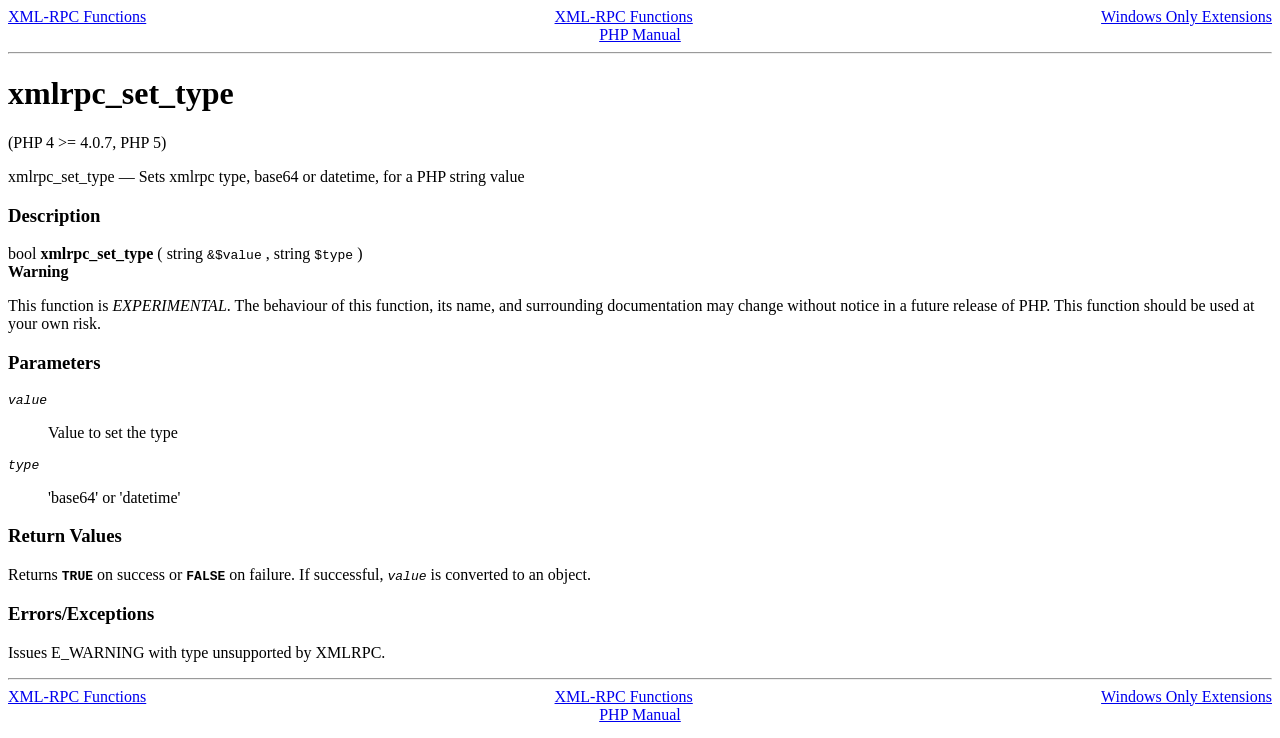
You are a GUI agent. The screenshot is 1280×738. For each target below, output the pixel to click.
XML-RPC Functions (77, 16)
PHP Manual (640, 34)
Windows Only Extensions (1186, 16)
